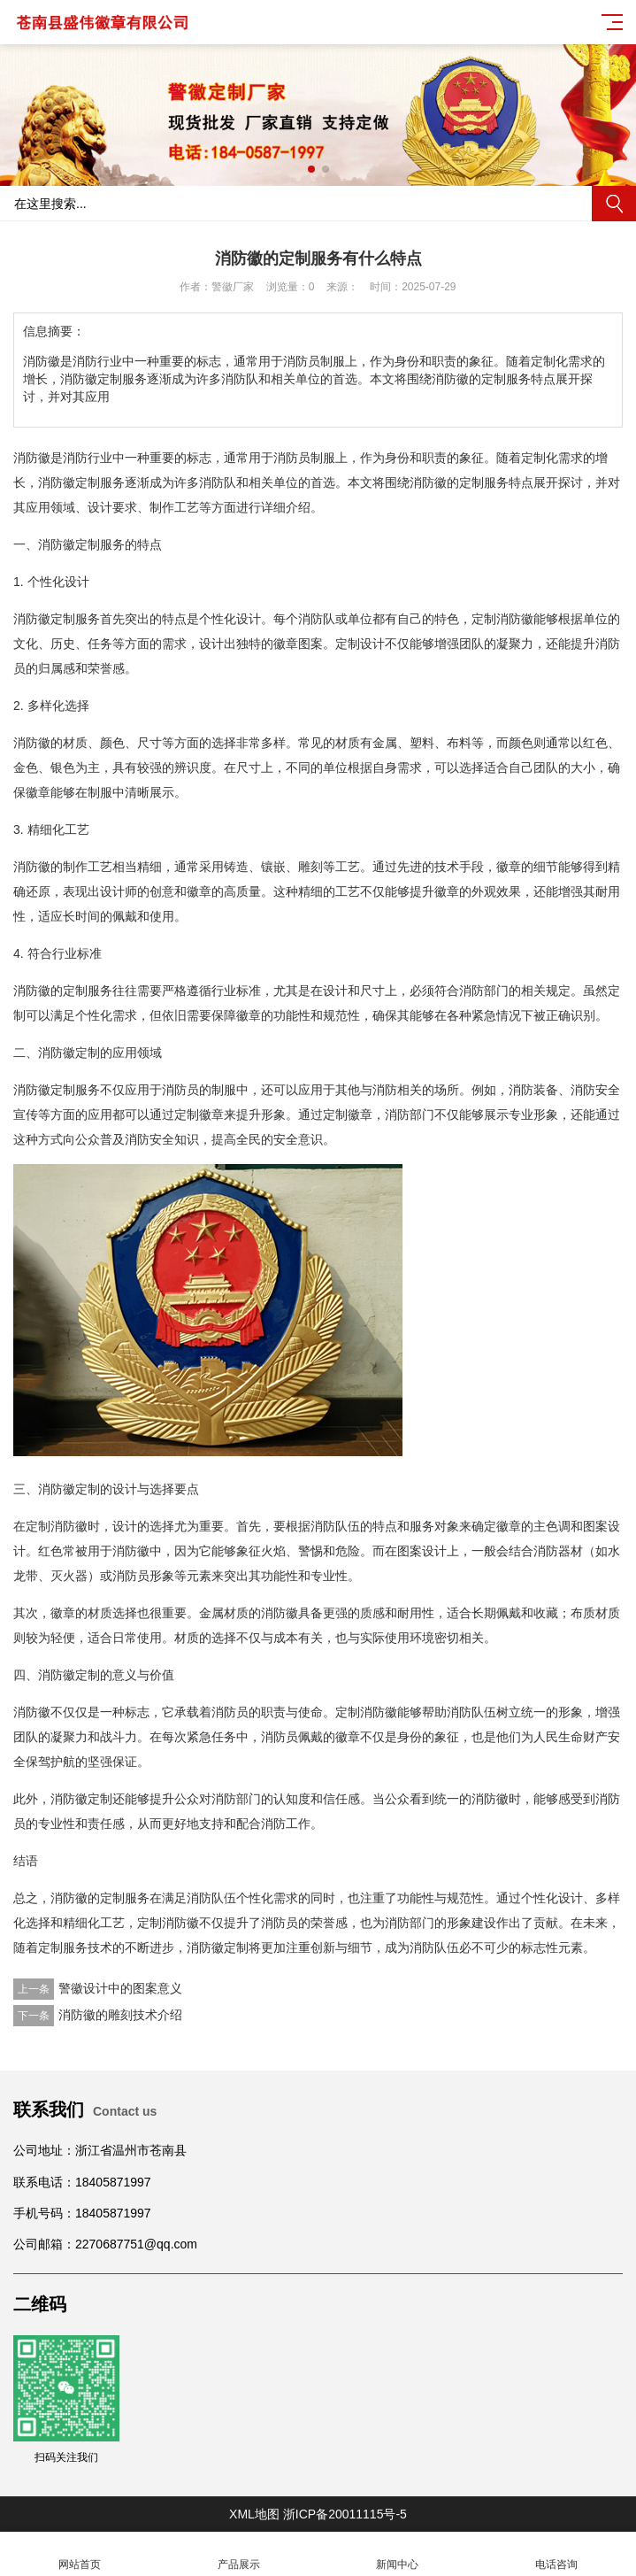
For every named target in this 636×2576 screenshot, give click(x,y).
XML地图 (254, 2514)
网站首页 (79, 2554)
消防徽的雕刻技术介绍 (120, 2015)
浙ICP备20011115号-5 (345, 2514)
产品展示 (238, 2554)
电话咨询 (556, 2554)
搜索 (614, 203)
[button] (311, 169)
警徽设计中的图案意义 (120, 1988)
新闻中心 (398, 2554)
